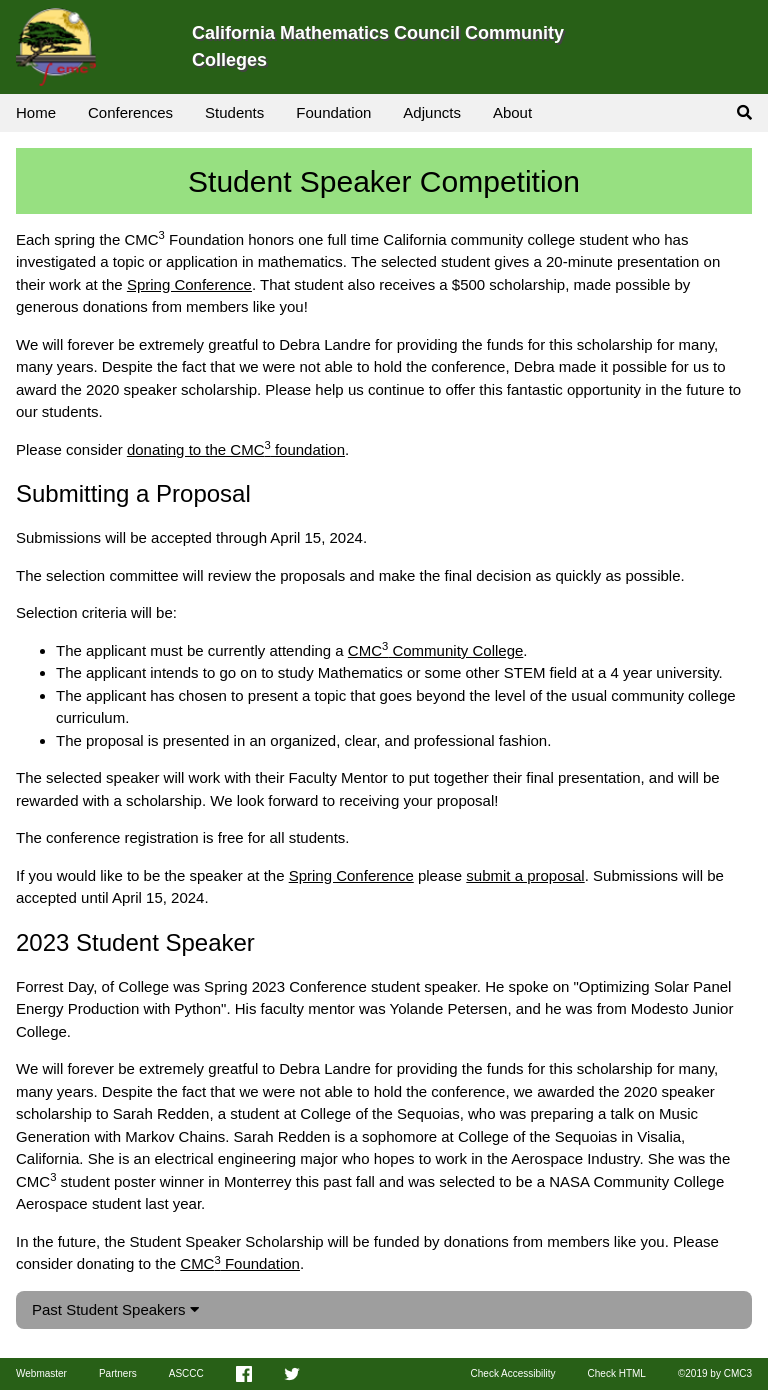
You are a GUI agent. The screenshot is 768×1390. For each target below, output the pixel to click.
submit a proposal (525, 875)
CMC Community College (436, 650)
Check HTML (617, 1373)
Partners (118, 1373)
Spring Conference (189, 284)
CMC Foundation (240, 1263)
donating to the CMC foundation (236, 449)
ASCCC (186, 1373)
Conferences (130, 112)
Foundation (333, 112)
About (512, 112)
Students (234, 112)
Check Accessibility (513, 1373)
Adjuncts (432, 112)
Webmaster (41, 1373)
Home (36, 112)
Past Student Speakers (115, 1309)
